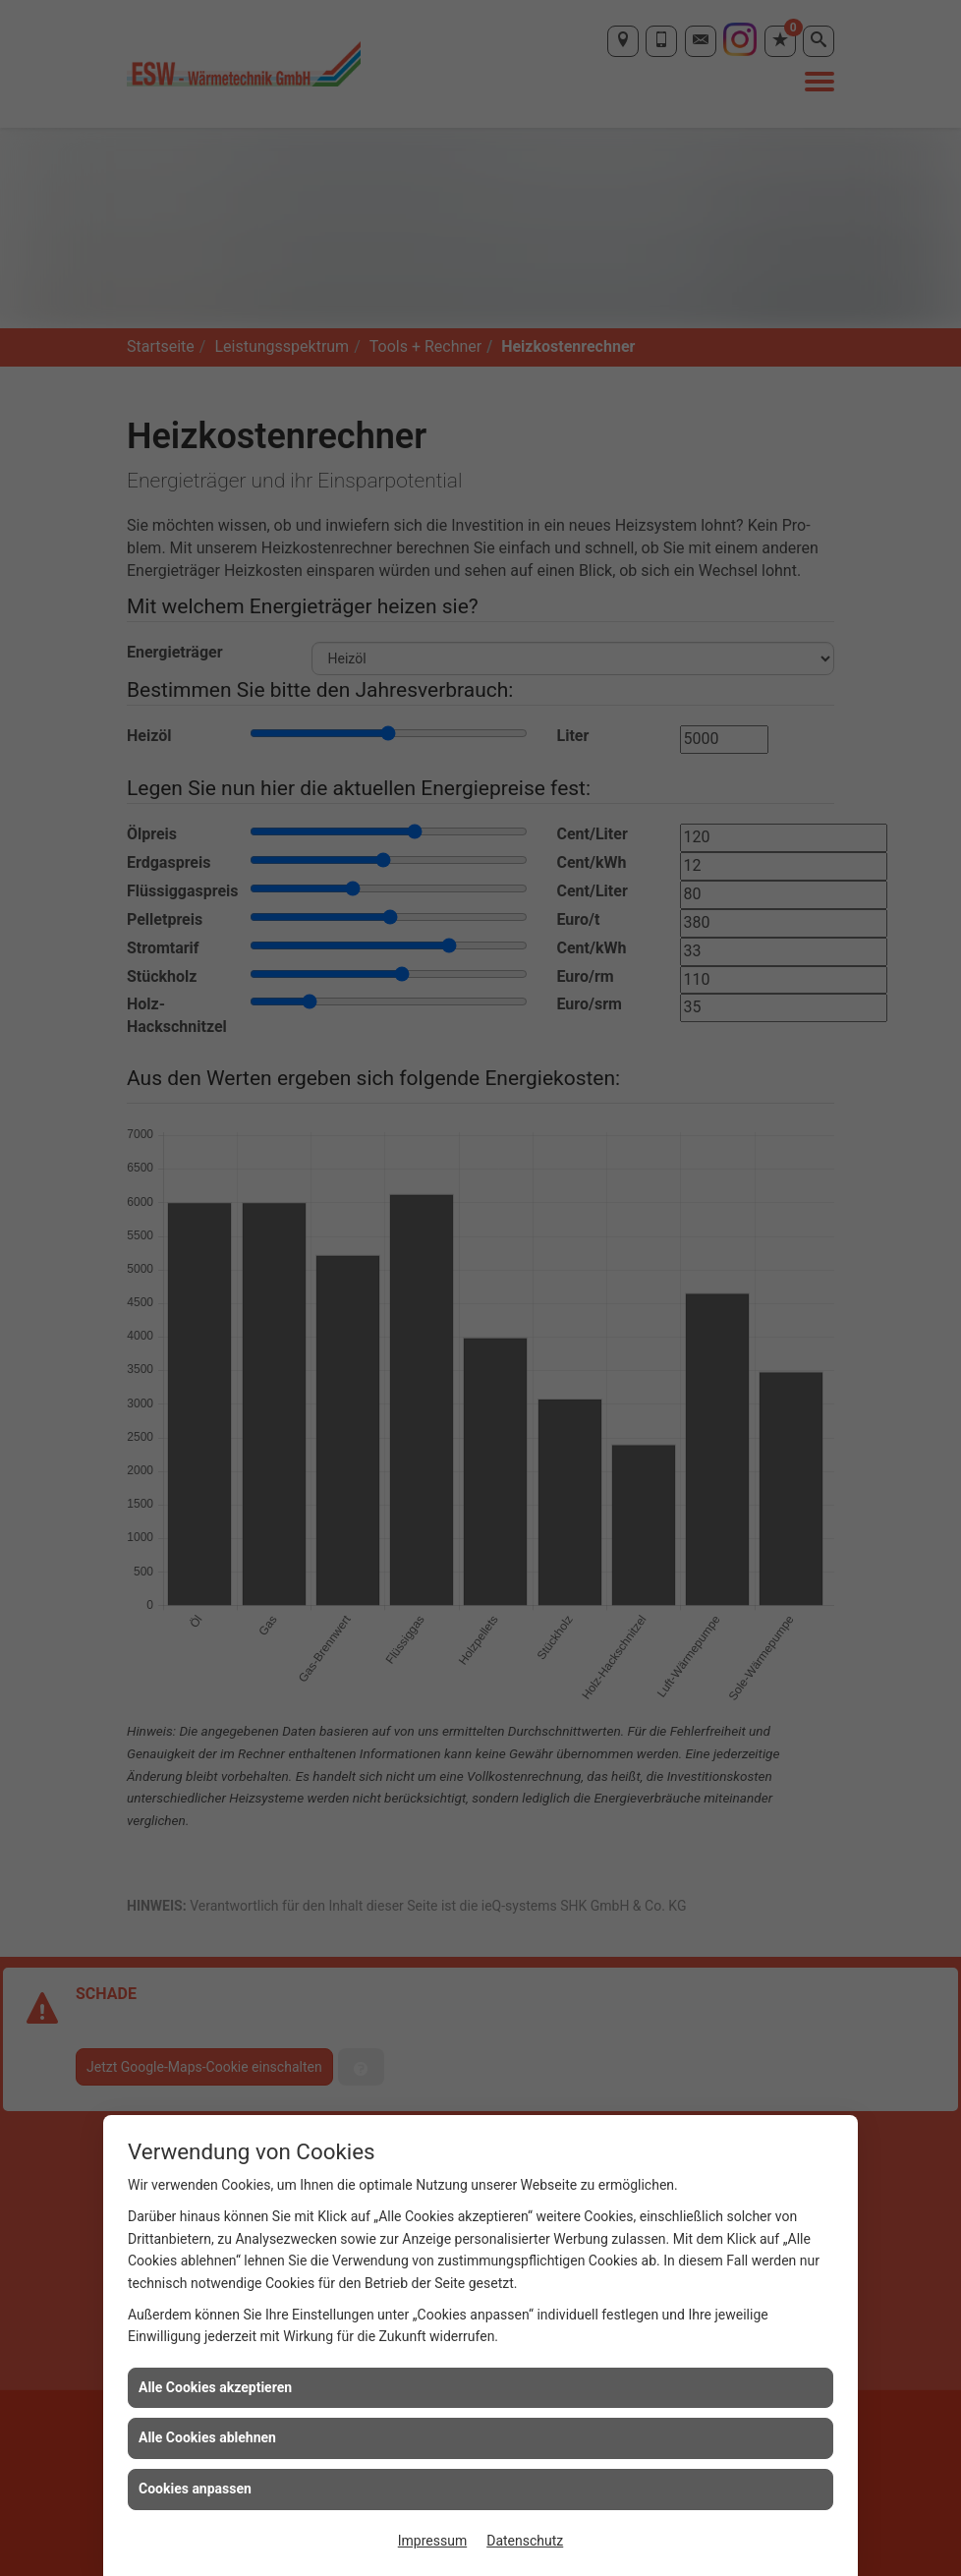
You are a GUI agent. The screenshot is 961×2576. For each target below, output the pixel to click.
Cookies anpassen (195, 2488)
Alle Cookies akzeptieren (215, 2387)
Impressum (432, 2540)
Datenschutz (524, 2540)
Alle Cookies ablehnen (207, 2437)
